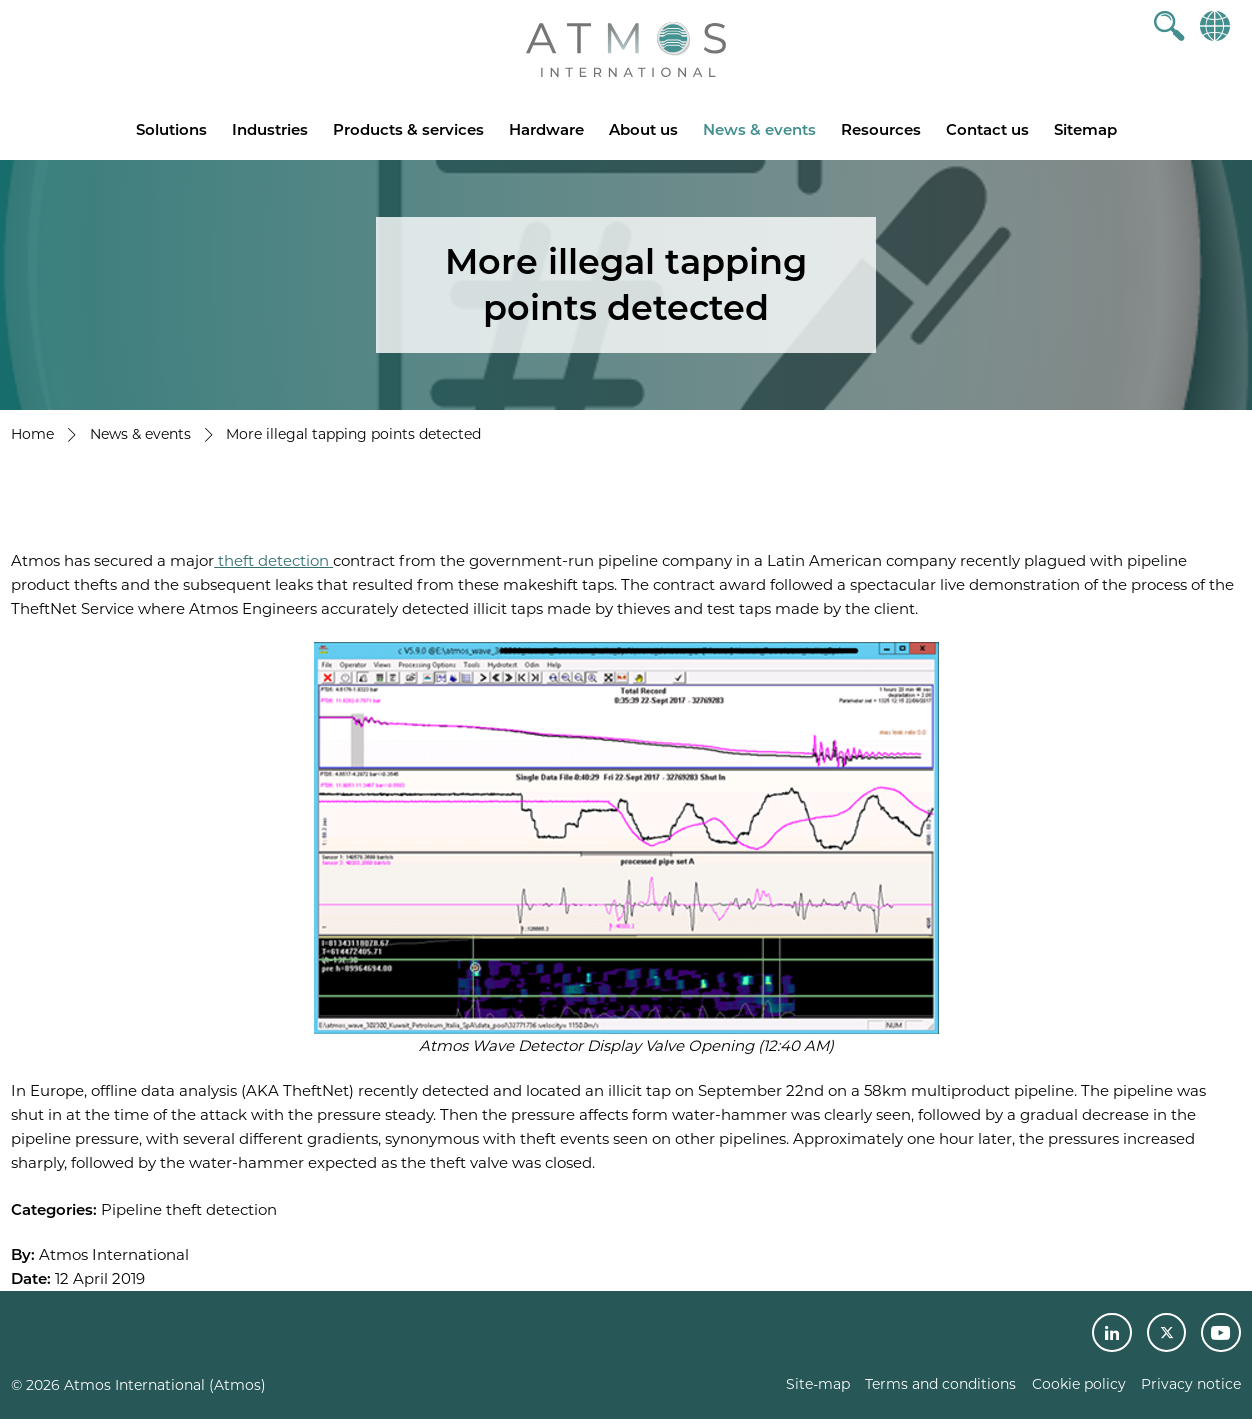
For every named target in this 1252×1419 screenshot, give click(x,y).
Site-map (818, 1384)
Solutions (171, 129)
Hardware (546, 129)
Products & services (408, 129)
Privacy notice (1191, 1384)
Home (32, 434)
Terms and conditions (940, 1384)
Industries (270, 129)
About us (643, 129)
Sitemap (1085, 129)
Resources (881, 129)
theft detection (273, 560)
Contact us (987, 129)
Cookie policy (1079, 1384)
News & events (759, 129)
